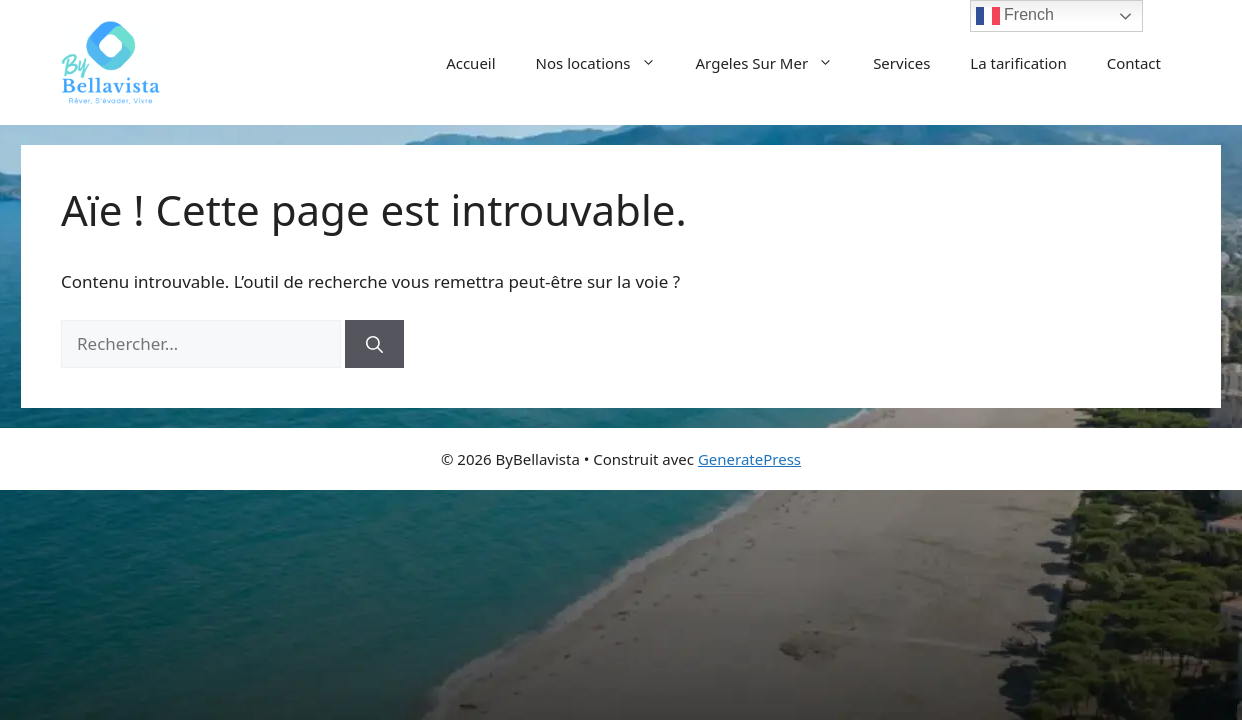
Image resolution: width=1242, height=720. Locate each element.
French (1015, 16)
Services (901, 63)
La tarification (1018, 63)
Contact (1134, 63)
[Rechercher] (374, 344)
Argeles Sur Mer (775, 63)
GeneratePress (749, 459)
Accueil (470, 63)
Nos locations (606, 63)
